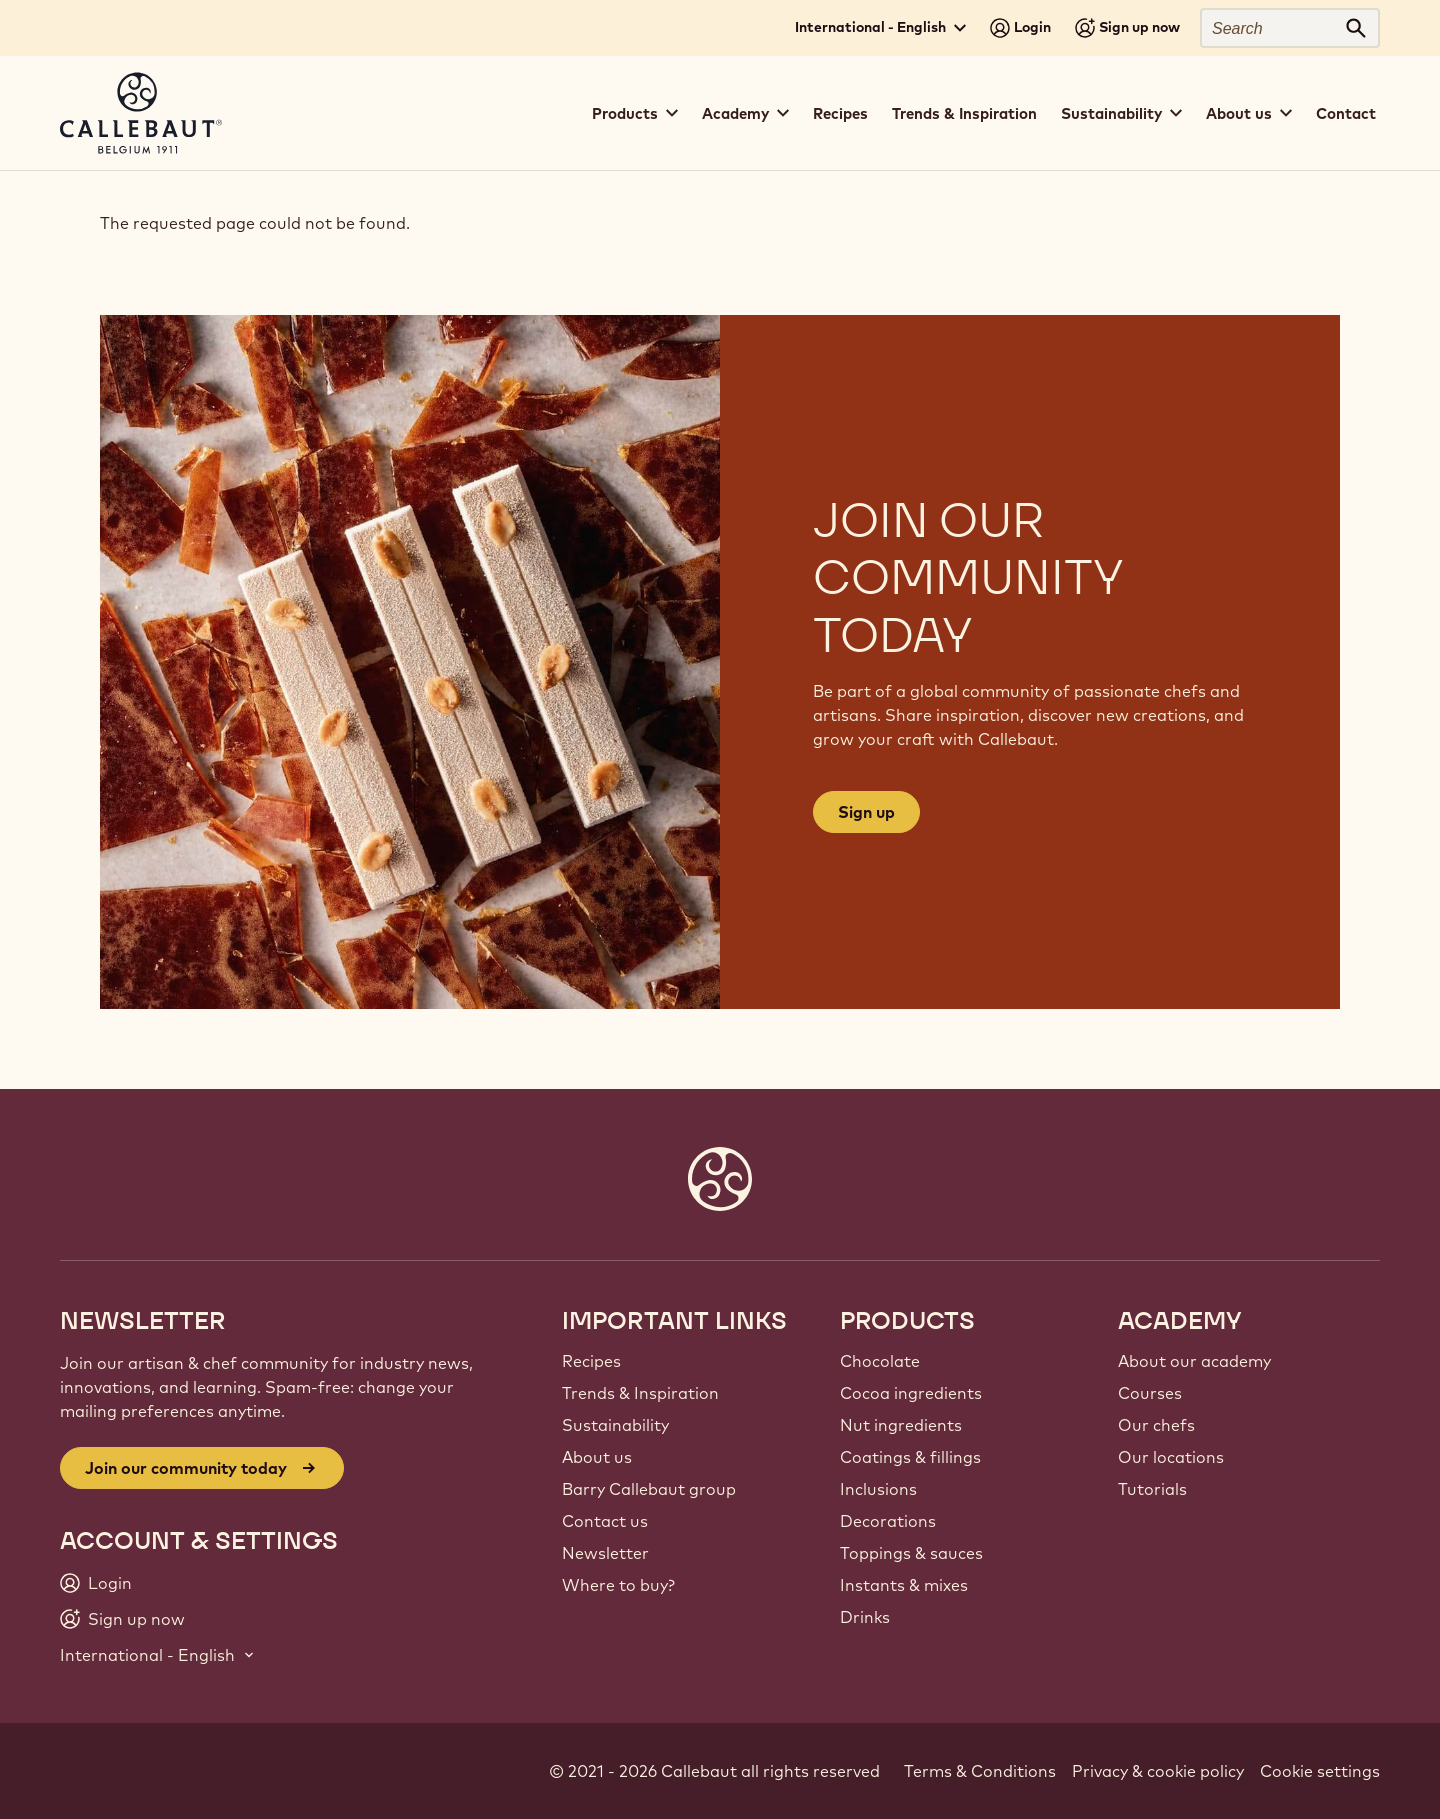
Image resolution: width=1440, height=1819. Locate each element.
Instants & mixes (904, 1585)
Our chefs (1156, 1425)
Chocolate (880, 1361)
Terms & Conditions (980, 1771)
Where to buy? (618, 1585)
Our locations (1171, 1457)
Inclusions (878, 1489)
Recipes (840, 113)
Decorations (888, 1521)
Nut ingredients (901, 1425)
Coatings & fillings (910, 1457)
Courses (1150, 1393)
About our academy (1194, 1361)
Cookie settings (1320, 1771)
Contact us (605, 1521)
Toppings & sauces (911, 1553)
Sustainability (615, 1425)
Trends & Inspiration (964, 113)
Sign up (866, 812)
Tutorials (1152, 1489)
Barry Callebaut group (649, 1489)
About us (597, 1457)
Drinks (865, 1617)
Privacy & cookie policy (1158, 1771)
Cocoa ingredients (911, 1393)
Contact (1346, 113)
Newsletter (605, 1553)
